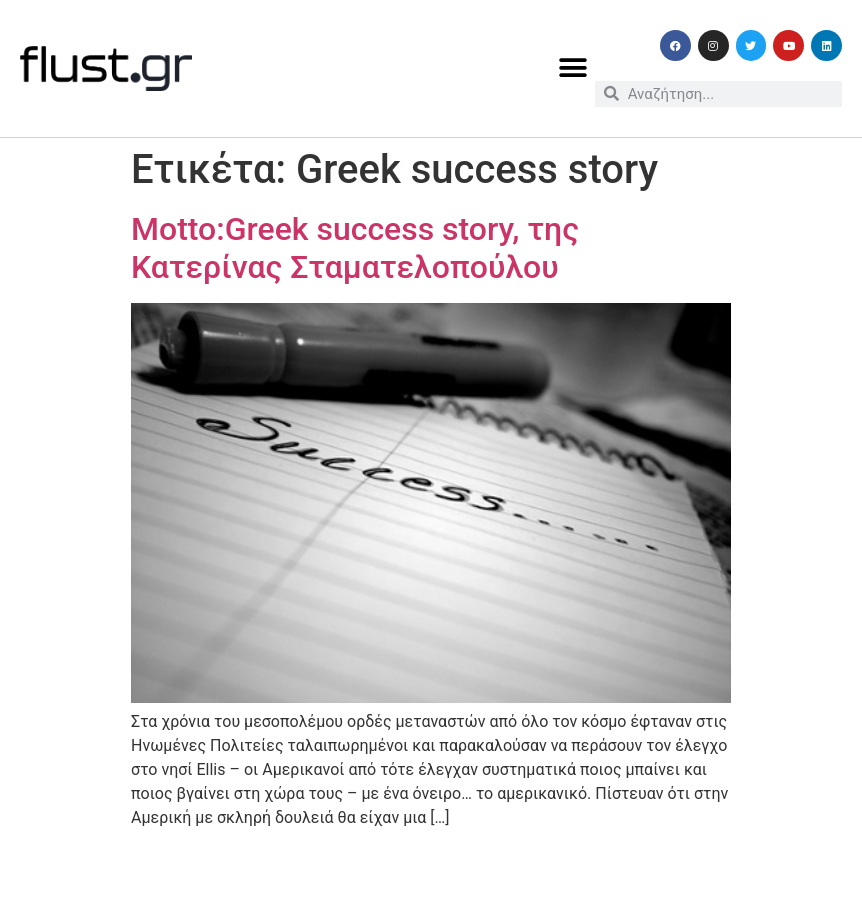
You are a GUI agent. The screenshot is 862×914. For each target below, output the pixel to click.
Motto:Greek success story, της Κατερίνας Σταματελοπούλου (355, 248)
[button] (572, 68)
